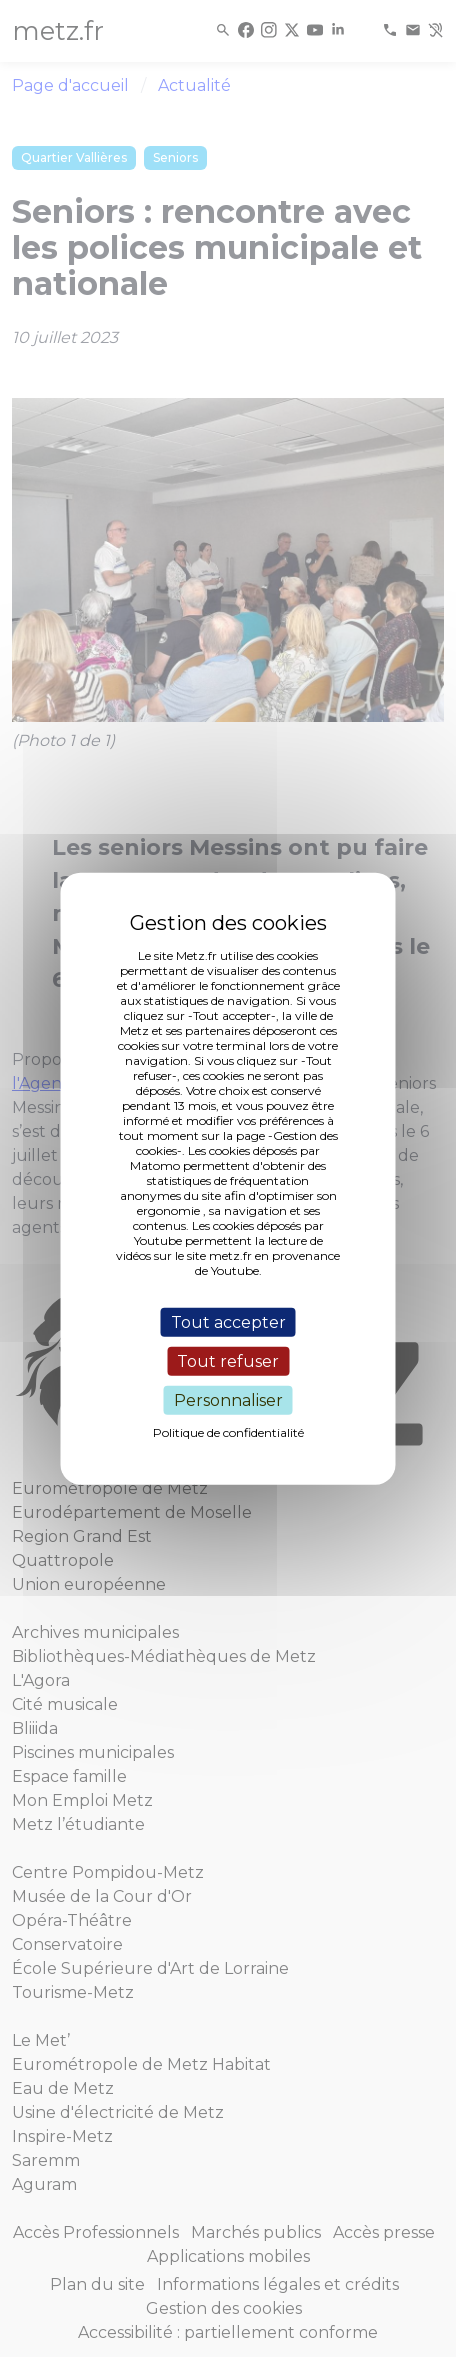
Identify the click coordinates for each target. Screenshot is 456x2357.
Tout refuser (228, 1360)
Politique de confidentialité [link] (228, 1432)
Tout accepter (228, 1321)
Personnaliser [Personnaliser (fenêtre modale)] (228, 1400)
